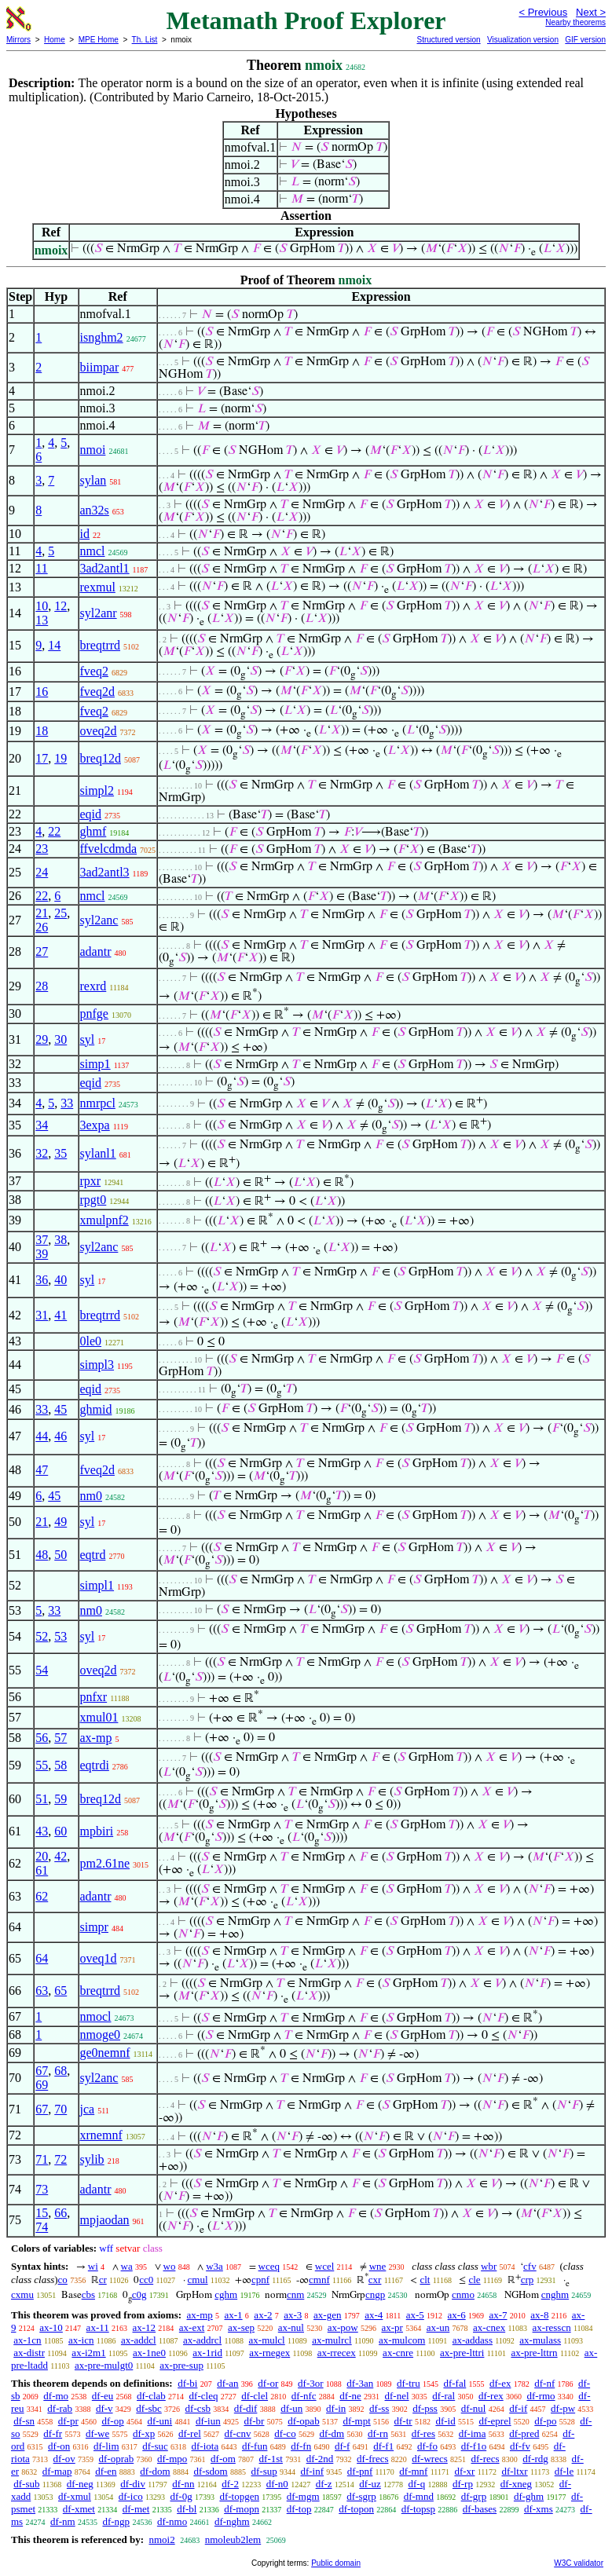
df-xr (464, 2471)
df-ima (472, 2433)
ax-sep (241, 2327)
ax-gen (327, 2315)
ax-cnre (398, 2352)
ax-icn (80, 2340)
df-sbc (149, 2408)
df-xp (144, 2433)
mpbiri (97, 1831)
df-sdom (210, 2471)
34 (41, 1125)
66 (60, 2212)
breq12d (100, 758)
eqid (91, 814)
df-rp (463, 2484)
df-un (291, 2408)
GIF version (585, 39)
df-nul (473, 2408)
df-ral (443, 2396)
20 (41, 1856)
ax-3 (293, 2315)
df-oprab (116, 2458)
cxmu (22, 2294)
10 (41, 606)
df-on (59, 2446)
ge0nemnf (105, 2052)
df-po (545, 2421)
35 (60, 1153)
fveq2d (97, 691)
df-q (417, 2484)
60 (60, 1831)
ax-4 (374, 2315)
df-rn (378, 2433)
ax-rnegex (269, 2352)
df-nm (62, 2521)
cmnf (319, 2279)
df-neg (80, 2484)
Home (54, 39)
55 (41, 1765)
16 (41, 691)
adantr (96, 951)
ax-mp (96, 1737)
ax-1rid (207, 2352)
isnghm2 (101, 337)
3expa (95, 1125)
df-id (445, 2421)
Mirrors (18, 39)
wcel (325, 2266)
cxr (375, 2279)
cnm (295, 2294)
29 (41, 1039)
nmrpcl (97, 1103)
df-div (132, 2484)
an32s (94, 510)
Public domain (336, 2563)
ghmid (96, 1409)
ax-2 (263, 2315)
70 (60, 2109)
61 (41, 1870)
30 (60, 1039)
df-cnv (238, 2433)
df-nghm (232, 2521)
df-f (342, 2446)
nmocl (96, 2016)
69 (41, 2084)
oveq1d (98, 1958)
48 (41, 1554)
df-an (227, 2383)
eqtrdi (94, 1765)
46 (60, 1436)
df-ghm (529, 2496)
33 (66, 1103)
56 (41, 1737)
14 (54, 645)
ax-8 (539, 2315)
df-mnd (419, 2496)
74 (41, 2227)
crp (527, 2279)
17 (41, 758)
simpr (94, 1927)
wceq (269, 2266)
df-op (112, 2421)
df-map (57, 2471)
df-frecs (372, 2458)
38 (60, 1239)
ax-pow (343, 2327)
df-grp (474, 2496)
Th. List (145, 39)
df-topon (356, 2509)
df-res (423, 2433)
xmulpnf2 (104, 1220)
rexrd (93, 986)
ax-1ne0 (149, 2352)
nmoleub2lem (233, 2539)
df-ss (379, 2408)
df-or (268, 2383)
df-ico (131, 2496)
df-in (336, 2408)
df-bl (186, 2509)
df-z (324, 2484)
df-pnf (360, 2471)
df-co (284, 2433)
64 (41, 1958)
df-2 (230, 2484)
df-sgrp (361, 2496)
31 (41, 1315)
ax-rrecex (336, 2352)
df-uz (369, 2484)
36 (41, 1279)
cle (474, 2279)
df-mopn (241, 2509)
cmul (198, 2279)
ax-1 (234, 2315)
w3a (214, 2266)
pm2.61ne (105, 1863)
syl (87, 1039)
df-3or (311, 2383)
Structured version (448, 39)
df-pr (68, 2421)
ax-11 (97, 2327)
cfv (530, 2266)
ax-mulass (540, 2340)
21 (41, 913)
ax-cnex (489, 2327)
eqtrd (93, 1554)
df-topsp (418, 2509)
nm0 (91, 1495)
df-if (518, 2408)
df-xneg (516, 2484)
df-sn (24, 2421)
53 (60, 1636)
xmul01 (99, 1717)
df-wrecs (429, 2458)
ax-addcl (138, 2340)
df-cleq (203, 2396)
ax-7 (498, 2315)
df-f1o (474, 2446)
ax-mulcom (402, 2340)
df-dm (331, 2433)
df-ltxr (514, 2471)
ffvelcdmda (108, 848)
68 (60, 2070)
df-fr (52, 2433)
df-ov (64, 2458)
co (63, 2279)
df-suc (155, 2446)
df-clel (254, 2396)
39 (41, 1254)
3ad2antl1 (105, 568)
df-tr (403, 2421)
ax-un (438, 2327)
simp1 (95, 1063)
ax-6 (457, 2315)
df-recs (485, 2458)
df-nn (183, 2484)
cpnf (260, 2279)
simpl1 (97, 1585)
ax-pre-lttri (462, 2352)
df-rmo (540, 2396)
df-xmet (79, 2509)
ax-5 (415, 2315)
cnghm (555, 2294)
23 (41, 848)
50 (60, 1554)
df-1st (271, 2458)
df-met (136, 2509)
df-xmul (74, 2496)
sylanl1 (98, 1153)
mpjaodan (105, 2220)
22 (54, 831)
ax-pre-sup (181, 2365)
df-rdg (535, 2458)
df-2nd (320, 2458)
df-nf (544, 2383)
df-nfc (304, 2396)
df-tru (408, 2383)
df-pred (524, 2433)
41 (60, 1315)
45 (60, 1409)
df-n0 (277, 2484)
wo (169, 2266)
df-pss (425, 2408)
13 (41, 620)
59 (60, 1799)
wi (93, 2266)
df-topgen (239, 2496)
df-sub (26, 2484)
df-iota (205, 2446)
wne (378, 2266)
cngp (375, 2294)
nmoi (93, 449)
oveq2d (98, 730)
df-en (105, 2471)
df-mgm (303, 2496)
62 (41, 1896)
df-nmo (172, 2521)
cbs (88, 2294)
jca (87, 2109)
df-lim (106, 2446)
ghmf (93, 831)
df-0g (181, 2496)
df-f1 (383, 2446)
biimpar (99, 367)
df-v (104, 2408)
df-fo (427, 2446)
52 (41, 1636)
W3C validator (578, 2563)
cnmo (463, 2294)
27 (41, 951)
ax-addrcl (202, 2340)
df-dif (246, 2408)
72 (60, 2159)
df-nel (397, 2396)
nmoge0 (100, 2034)
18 (41, 730)
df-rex (491, 2396)
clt (425, 2279)
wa (127, 2266)
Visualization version (523, 39)
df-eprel (494, 2421)
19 (60, 758)
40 (60, 1279)
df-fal (454, 2383)
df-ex (500, 2383)
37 (41, 1239)
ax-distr (29, 2352)
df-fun (255, 2446)
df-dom (155, 2471)
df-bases (480, 2509)
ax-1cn (27, 2340)
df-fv (520, 2446)
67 (41, 2070)
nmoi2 (161, 2539)
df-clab (151, 2396)
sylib (92, 2159)
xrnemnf (101, 2135)
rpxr (90, 1180)
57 (60, 1737)
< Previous (543, 12)
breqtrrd (100, 645)
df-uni (159, 2421)
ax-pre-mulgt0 (104, 2365)
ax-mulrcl (332, 2340)
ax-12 (144, 2327)
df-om (223, 2458)
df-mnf (413, 2471)
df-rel (189, 2433)
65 (60, 1990)
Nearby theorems (575, 22)
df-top (299, 2509)
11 (41, 568)
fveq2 (94, 671)
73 (41, 2189)
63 (41, 1990)
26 (41, 927)
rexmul (97, 587)
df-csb (198, 2408)
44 (41, 1436)
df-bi (187, 2383)
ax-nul (291, 2327)
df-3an (359, 2383)
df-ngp (116, 2521)
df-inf (312, 2471)
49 (60, 1521)
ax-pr (391, 2327)
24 (41, 872)
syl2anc (99, 920)
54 (41, 1670)
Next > (591, 12)
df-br (254, 2421)
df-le (564, 2471)
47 (41, 1469)
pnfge (94, 1013)
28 (41, 986)
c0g (139, 2294)
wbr (489, 2266)
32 (41, 1153)
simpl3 (97, 1364)
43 (41, 1831)
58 (60, 1765)
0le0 (91, 1341)
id (85, 533)
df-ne (350, 2396)
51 (41, 1799)
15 (41, 2212)
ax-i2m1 (88, 2352)
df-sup (264, 2471)
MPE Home (99, 39)
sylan (93, 480)
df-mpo (172, 2458)
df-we (97, 2433)
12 (60, 606)
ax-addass (473, 2340)
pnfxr (94, 1696)
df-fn (301, 2446)
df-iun (208, 2421)
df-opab (303, 2421)
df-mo (55, 2396)
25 (60, 913)
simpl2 (97, 790)
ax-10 (51, 2327)
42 (60, 1856)
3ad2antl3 (105, 872)
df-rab (59, 2408)
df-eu (102, 2396)
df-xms (538, 2509)
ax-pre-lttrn (534, 2352)
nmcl (92, 551)
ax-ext (191, 2327)
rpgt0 (93, 1199)
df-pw (563, 2408)
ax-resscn (552, 2327)
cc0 (146, 2279)
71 (41, 2159)
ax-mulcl (267, 2340)
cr (103, 2279)
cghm (225, 2294)
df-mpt (356, 2421)
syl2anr (98, 613)
